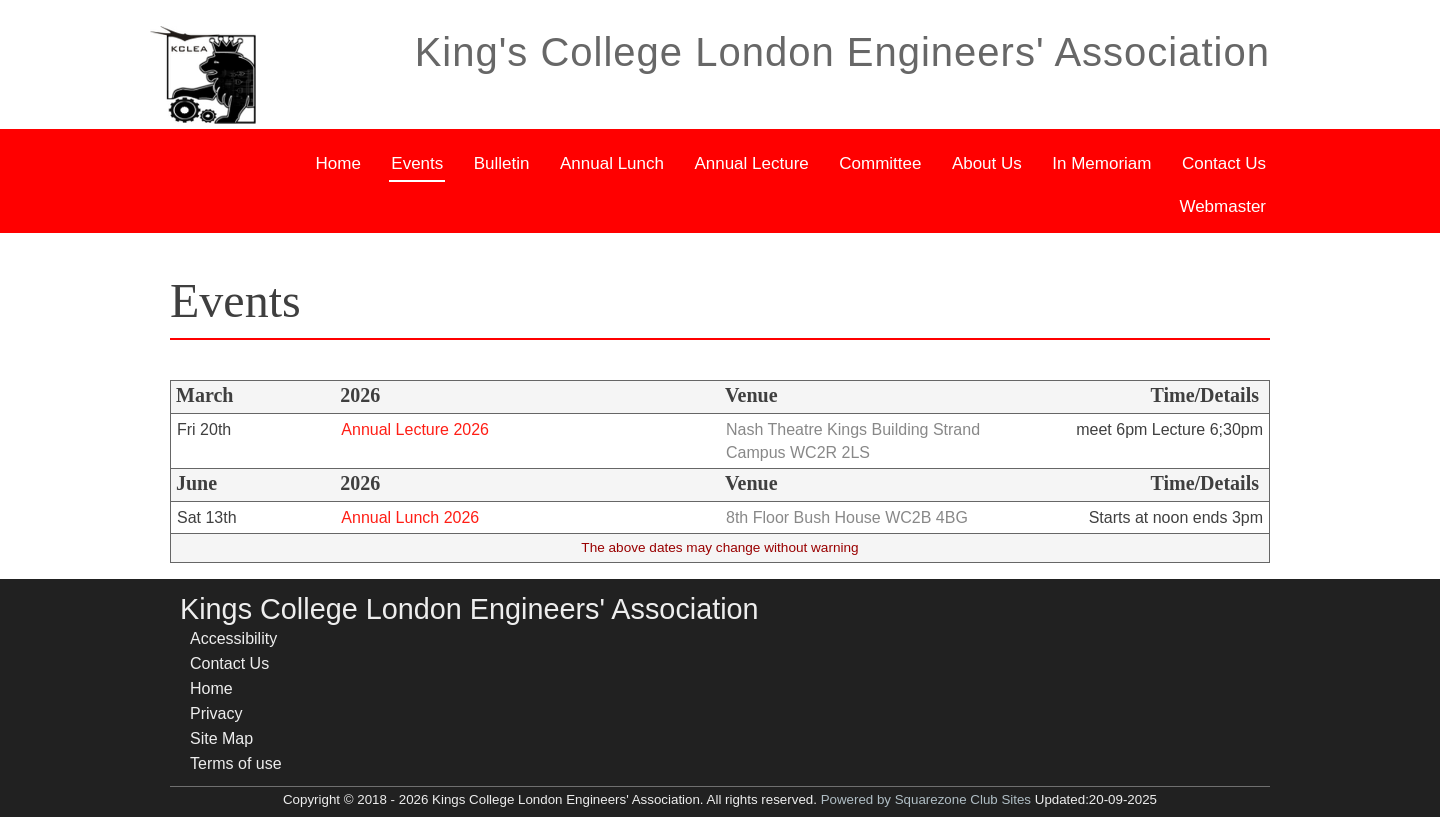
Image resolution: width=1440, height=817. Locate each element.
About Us (988, 161)
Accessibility (233, 638)
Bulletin (503, 161)
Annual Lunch (613, 161)
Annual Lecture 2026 (415, 429)
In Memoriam (1102, 161)
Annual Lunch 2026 (410, 517)
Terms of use (236, 763)
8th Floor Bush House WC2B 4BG (847, 517)
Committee (881, 161)
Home (339, 161)
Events (418, 161)
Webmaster (1223, 204)
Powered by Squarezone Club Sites (926, 799)
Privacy (216, 713)
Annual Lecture (752, 161)
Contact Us (1225, 161)
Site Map (221, 738)
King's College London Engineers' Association (842, 52)
